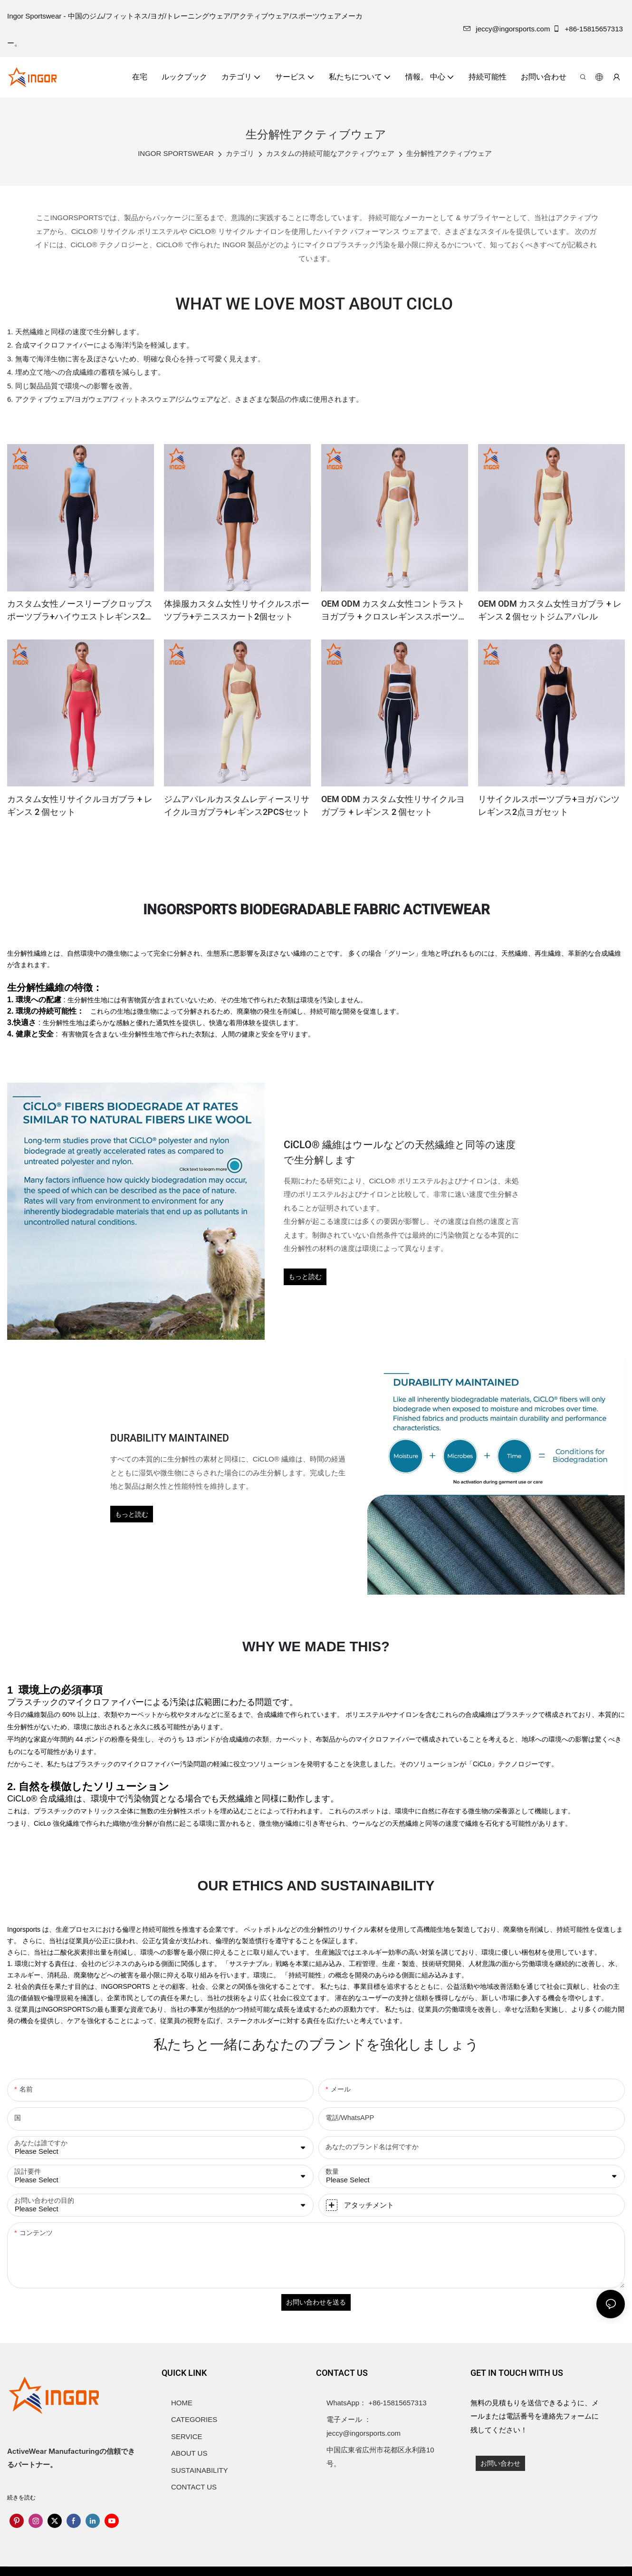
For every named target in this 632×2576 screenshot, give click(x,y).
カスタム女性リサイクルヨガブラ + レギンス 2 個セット (80, 806)
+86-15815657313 (589, 29)
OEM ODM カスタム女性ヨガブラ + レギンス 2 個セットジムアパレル (550, 610)
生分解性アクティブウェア (449, 153)
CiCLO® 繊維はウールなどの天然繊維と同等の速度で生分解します (400, 1153)
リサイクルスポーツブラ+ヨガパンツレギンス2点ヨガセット (549, 806)
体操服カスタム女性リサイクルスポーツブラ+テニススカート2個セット (236, 610)
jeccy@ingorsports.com (506, 29)
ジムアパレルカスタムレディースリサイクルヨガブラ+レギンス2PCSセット (237, 806)
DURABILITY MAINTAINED (169, 1438)
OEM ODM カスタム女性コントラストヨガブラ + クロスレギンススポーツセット (394, 610)
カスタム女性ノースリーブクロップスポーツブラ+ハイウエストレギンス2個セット (80, 610)
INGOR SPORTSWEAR (176, 153)
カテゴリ (240, 153)
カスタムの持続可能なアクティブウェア (330, 153)
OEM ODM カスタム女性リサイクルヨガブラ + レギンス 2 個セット (393, 806)
